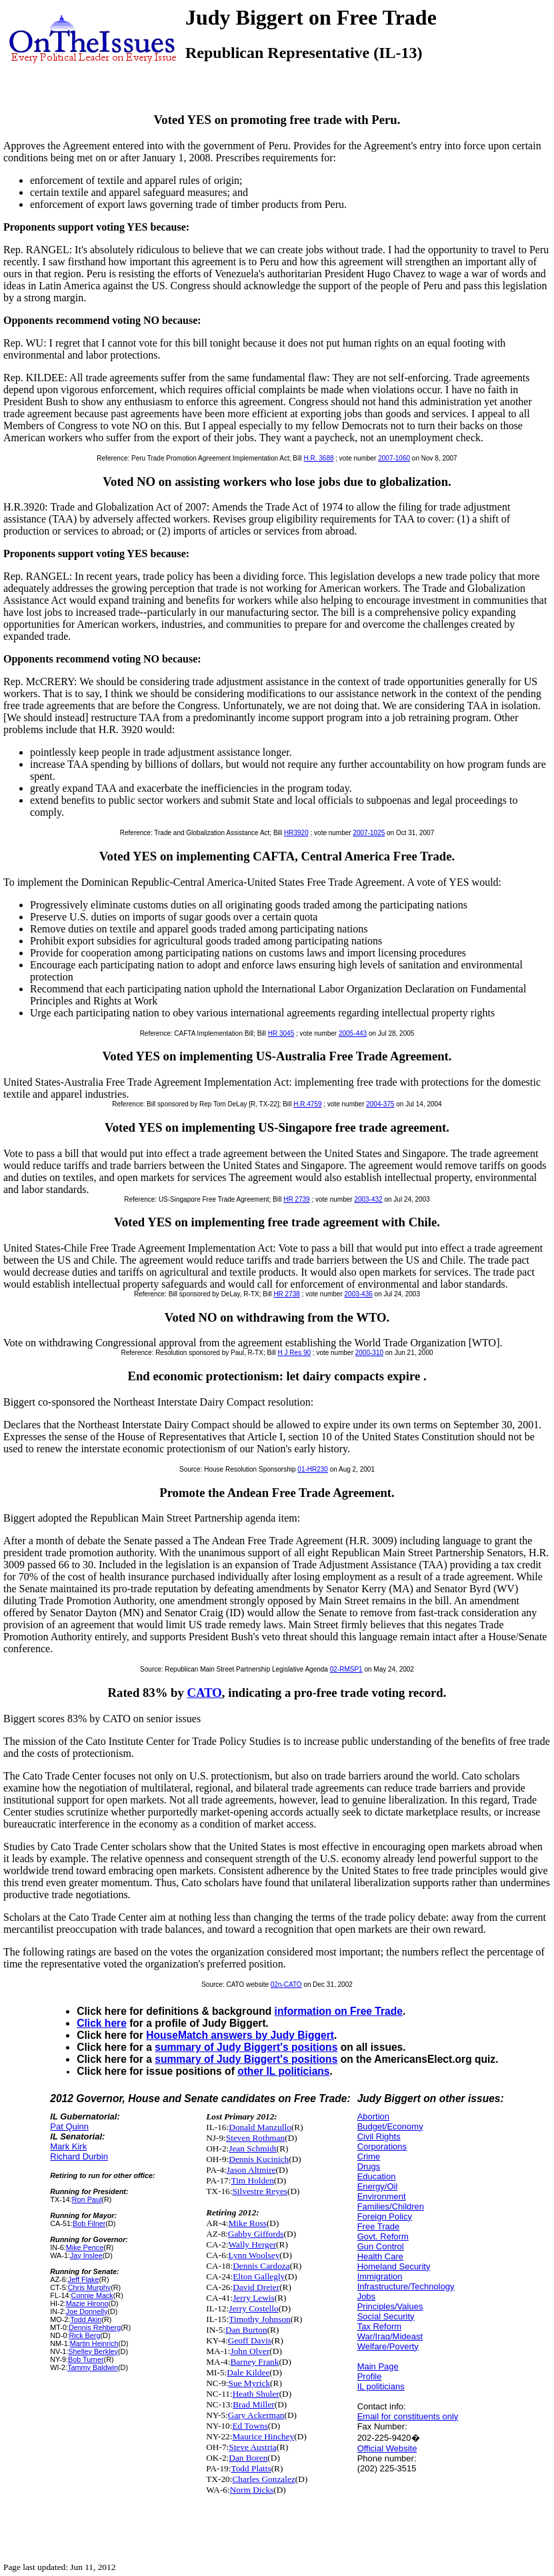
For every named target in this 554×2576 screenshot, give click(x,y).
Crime (369, 2156)
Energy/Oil (377, 2186)
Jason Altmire (251, 2170)
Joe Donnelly (87, 2311)
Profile (369, 2376)
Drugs (369, 2166)
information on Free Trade (339, 2011)
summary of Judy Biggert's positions (246, 2047)
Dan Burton (246, 2330)
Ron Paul (87, 2199)
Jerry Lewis (254, 2298)
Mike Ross (248, 2223)
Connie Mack (92, 2295)
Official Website (387, 2448)
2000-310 (369, 1352)
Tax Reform (379, 2326)
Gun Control (380, 2246)
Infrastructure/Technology (406, 2286)
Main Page (378, 2366)
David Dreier (256, 2287)
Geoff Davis (249, 2340)
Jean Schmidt (252, 2148)
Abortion (373, 2116)
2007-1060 (394, 458)
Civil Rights (379, 2136)
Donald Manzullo (260, 2127)
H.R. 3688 (318, 458)
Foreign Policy (384, 2216)
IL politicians (381, 2386)
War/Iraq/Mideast (390, 2336)
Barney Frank (254, 2362)
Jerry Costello (253, 2308)
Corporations (382, 2146)
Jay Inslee (86, 2255)
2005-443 (353, 1033)
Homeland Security (394, 2266)
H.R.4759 (307, 1104)
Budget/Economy (390, 2126)
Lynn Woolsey (254, 2255)
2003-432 (368, 1199)
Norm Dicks (252, 2490)
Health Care (380, 2256)
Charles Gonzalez (263, 2479)
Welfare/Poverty (388, 2346)
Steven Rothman (255, 2138)
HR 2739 (296, 1199)
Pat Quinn (69, 2126)
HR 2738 (286, 1294)
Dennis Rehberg (95, 2327)
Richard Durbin (79, 2156)
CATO (204, 1693)
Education (376, 2176)
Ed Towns (249, 2426)
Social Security (386, 2316)
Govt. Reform (383, 2236)
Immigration (380, 2276)
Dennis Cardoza (261, 2266)
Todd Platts (251, 2468)
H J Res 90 (294, 1352)
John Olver (249, 2351)
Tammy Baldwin (92, 2367)
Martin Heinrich (94, 2343)
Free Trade (378, 2226)
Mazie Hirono (87, 2303)
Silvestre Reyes (259, 2191)
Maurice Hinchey (263, 2436)
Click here (102, 2023)
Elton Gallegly (259, 2276)
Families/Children (390, 2206)
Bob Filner (89, 2223)
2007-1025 (369, 832)
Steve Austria (252, 2447)
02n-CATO (286, 1984)
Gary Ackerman (256, 2415)
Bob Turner (86, 2359)
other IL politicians (283, 2071)
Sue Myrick (250, 2383)
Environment (381, 2196)
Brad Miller (254, 2404)
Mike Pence (85, 2247)
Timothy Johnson (259, 2319)
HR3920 (296, 832)
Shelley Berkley (93, 2351)
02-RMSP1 (346, 1669)
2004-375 (380, 1104)
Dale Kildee (248, 2372)
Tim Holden (252, 2180)
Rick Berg (85, 2335)
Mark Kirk (68, 2146)
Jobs (366, 2296)
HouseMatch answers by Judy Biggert (240, 2035)
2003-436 (359, 1294)
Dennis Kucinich (259, 2159)
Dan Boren (248, 2458)
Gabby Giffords (256, 2234)
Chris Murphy (89, 2287)
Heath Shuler (256, 2394)
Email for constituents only (408, 2416)
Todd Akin (85, 2319)
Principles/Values (390, 2306)
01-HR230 (312, 1469)
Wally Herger (253, 2244)
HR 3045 (281, 1033)
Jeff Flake (83, 2279)
